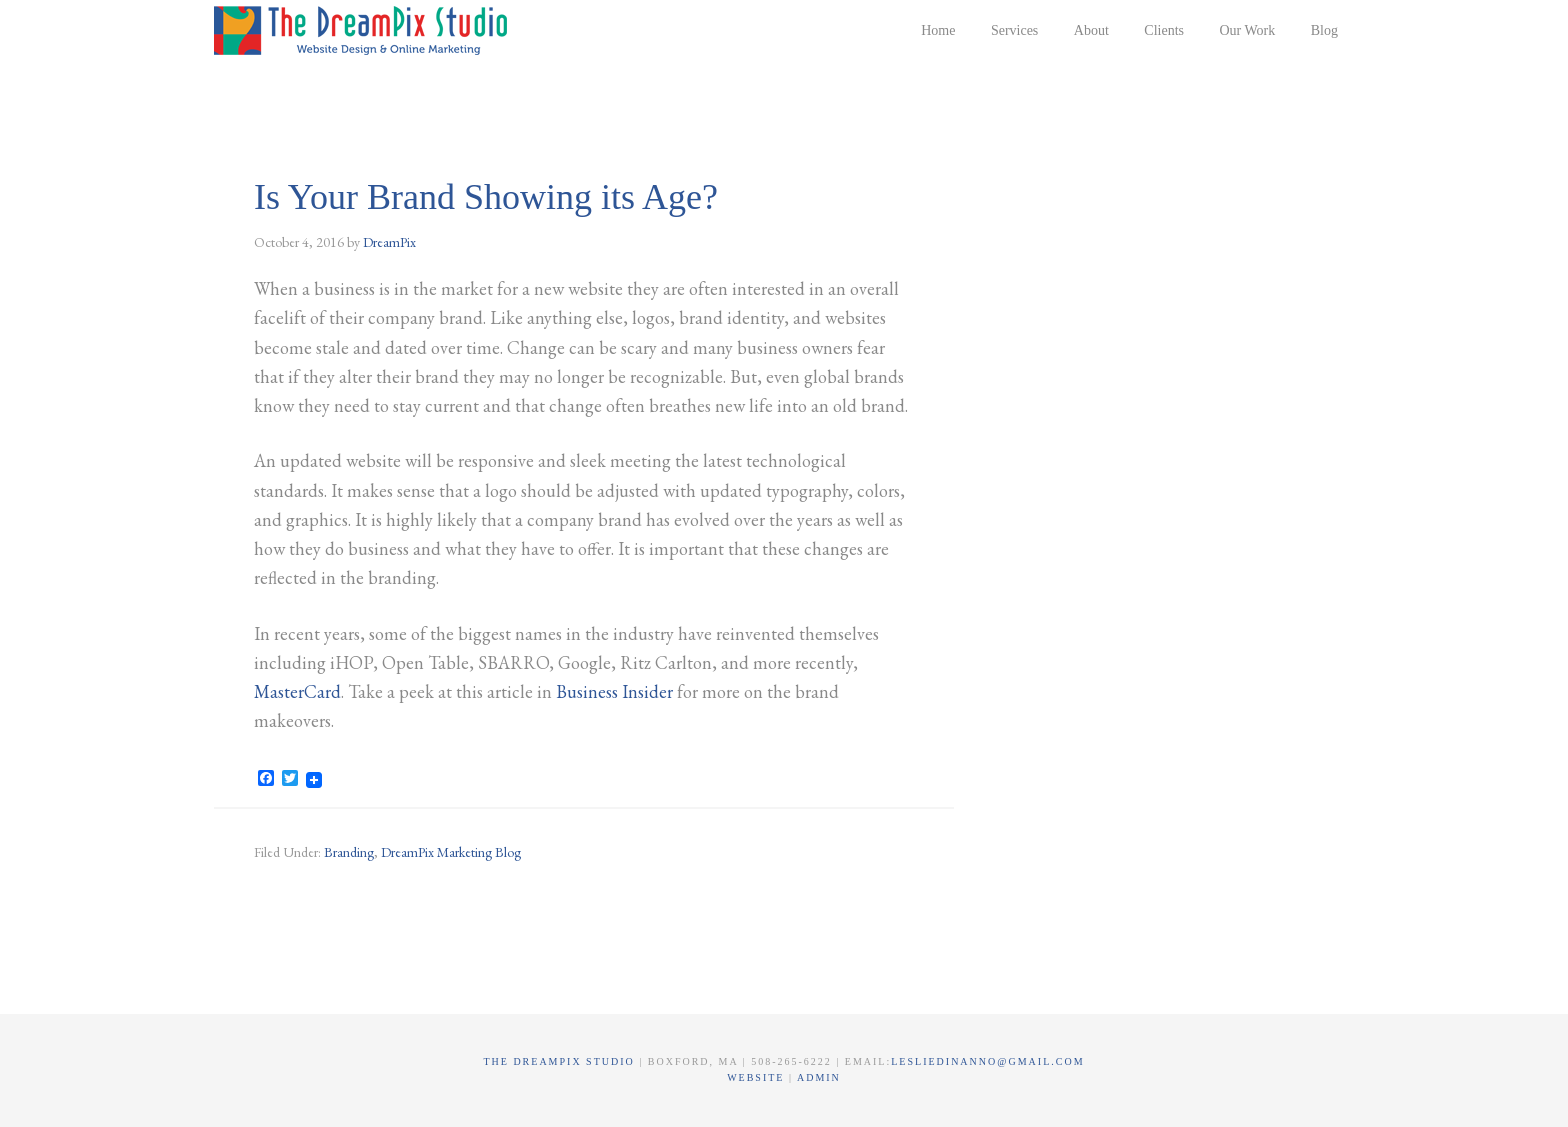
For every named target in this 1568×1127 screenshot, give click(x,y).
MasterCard (297, 691)
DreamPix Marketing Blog (451, 852)
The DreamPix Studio (364, 30)
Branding (349, 852)
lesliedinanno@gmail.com (987, 1061)
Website (758, 1077)
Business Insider (614, 691)
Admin (819, 1077)
